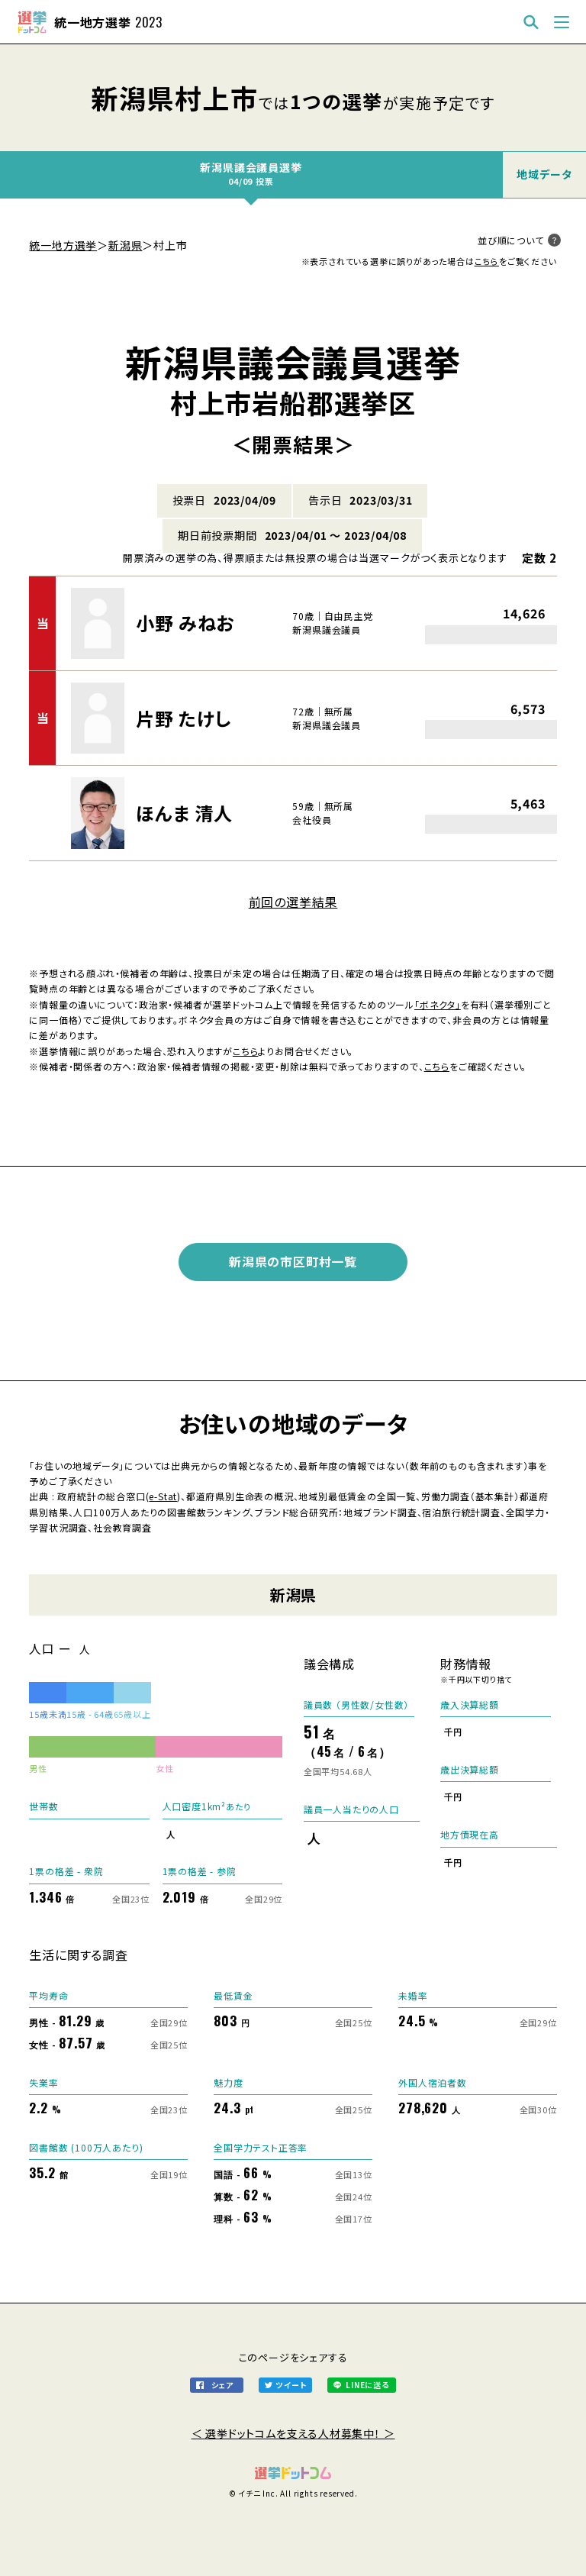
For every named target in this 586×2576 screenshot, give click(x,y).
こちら (487, 261)
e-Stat (163, 1496)
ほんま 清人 (184, 812)
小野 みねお (185, 622)
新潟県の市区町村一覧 (293, 1261)
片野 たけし (183, 718)
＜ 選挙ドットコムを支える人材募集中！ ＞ (293, 2433)
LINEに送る (367, 2384)
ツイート (290, 2384)
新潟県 (125, 245)
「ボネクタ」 (437, 1004)
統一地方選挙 (63, 245)
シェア (222, 2384)
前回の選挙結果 (293, 902)
